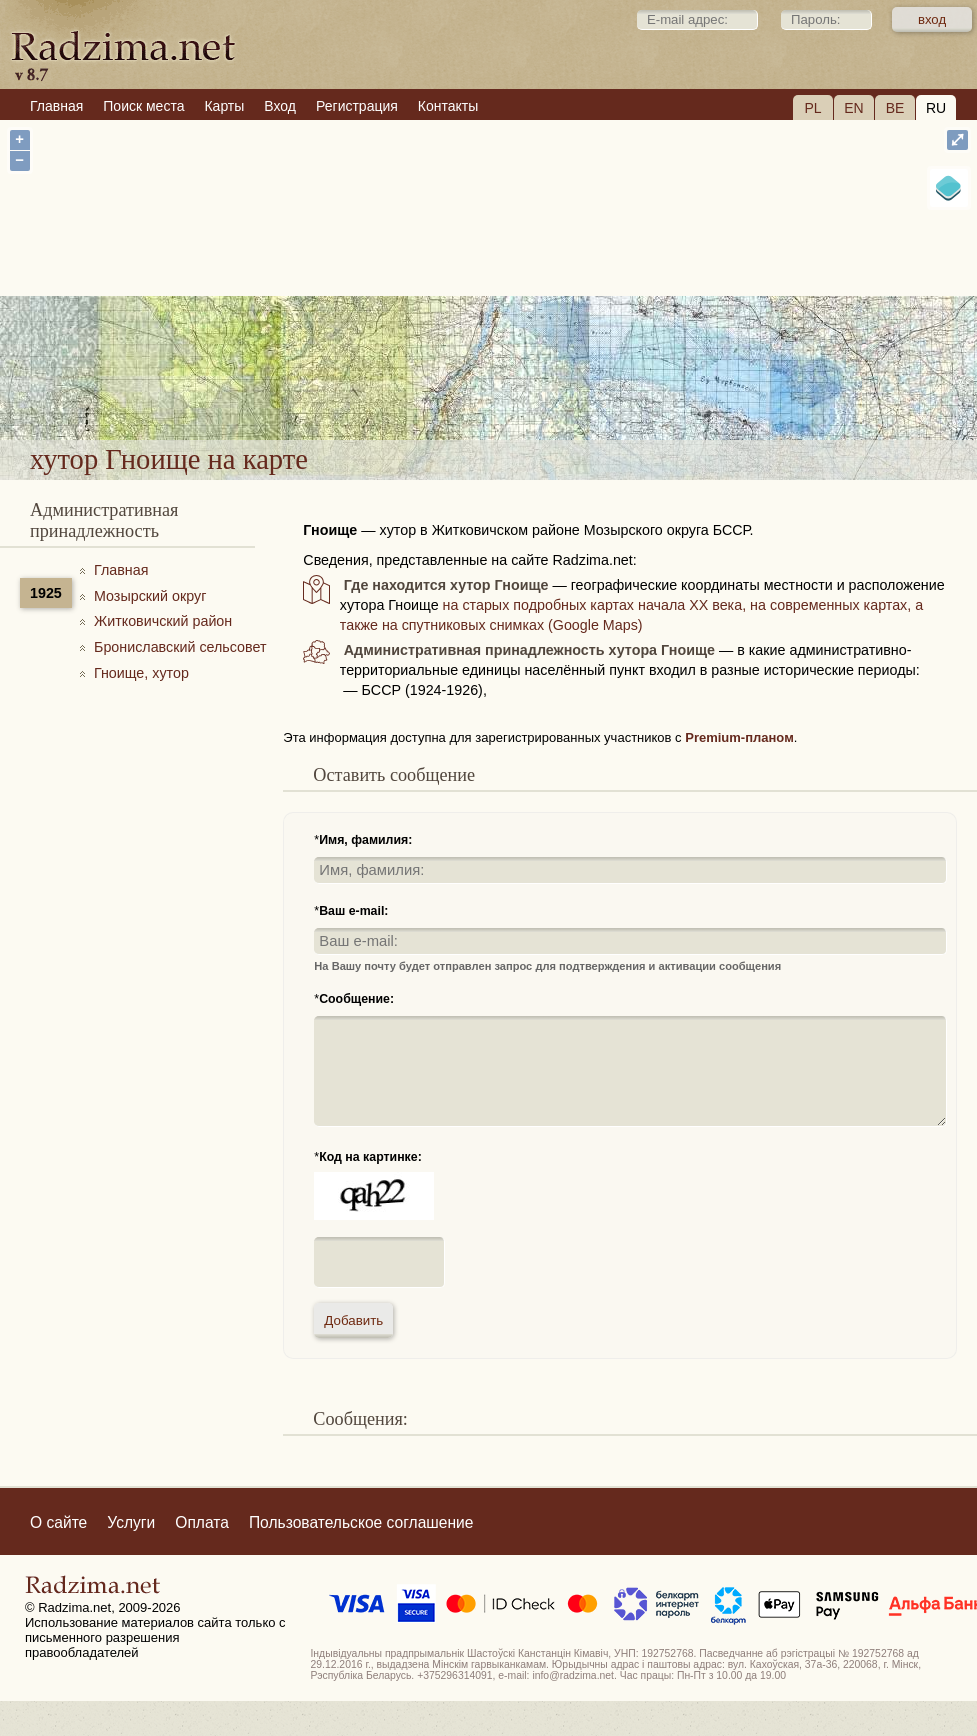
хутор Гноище (553, 374)
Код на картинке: (370, 1157)
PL (812, 108)
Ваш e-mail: (353, 911)
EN (853, 108)
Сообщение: (356, 999)
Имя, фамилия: (365, 840)
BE (895, 108)
